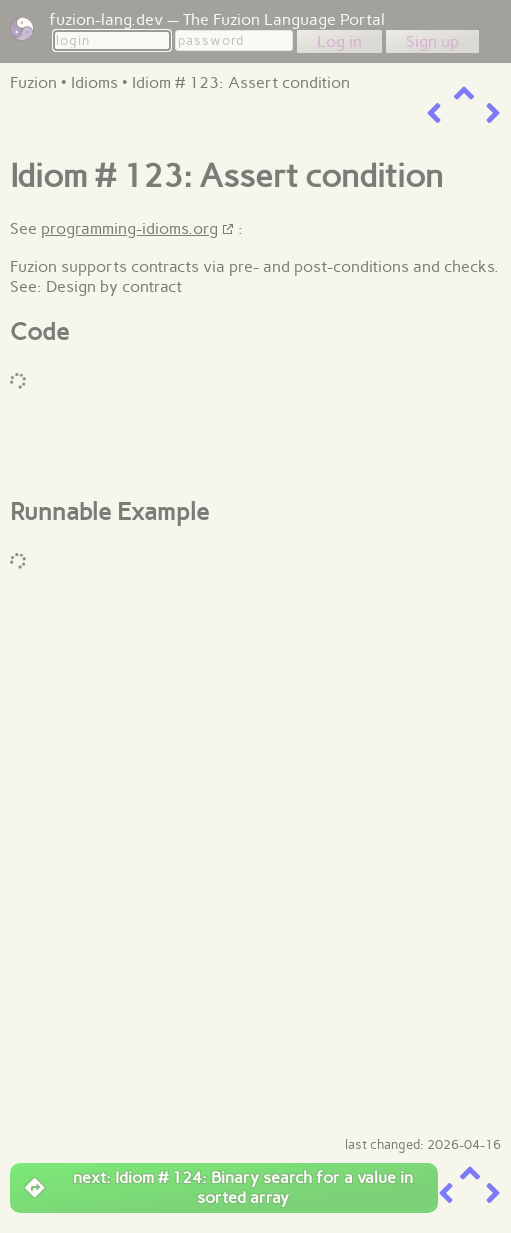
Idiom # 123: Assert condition (241, 82)
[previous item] (434, 113)
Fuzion (33, 82)
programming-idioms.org (129, 228)
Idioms (94, 82)
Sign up (432, 41)
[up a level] (464, 93)
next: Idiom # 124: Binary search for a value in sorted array (219, 1187)
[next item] (493, 113)
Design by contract (114, 286)
